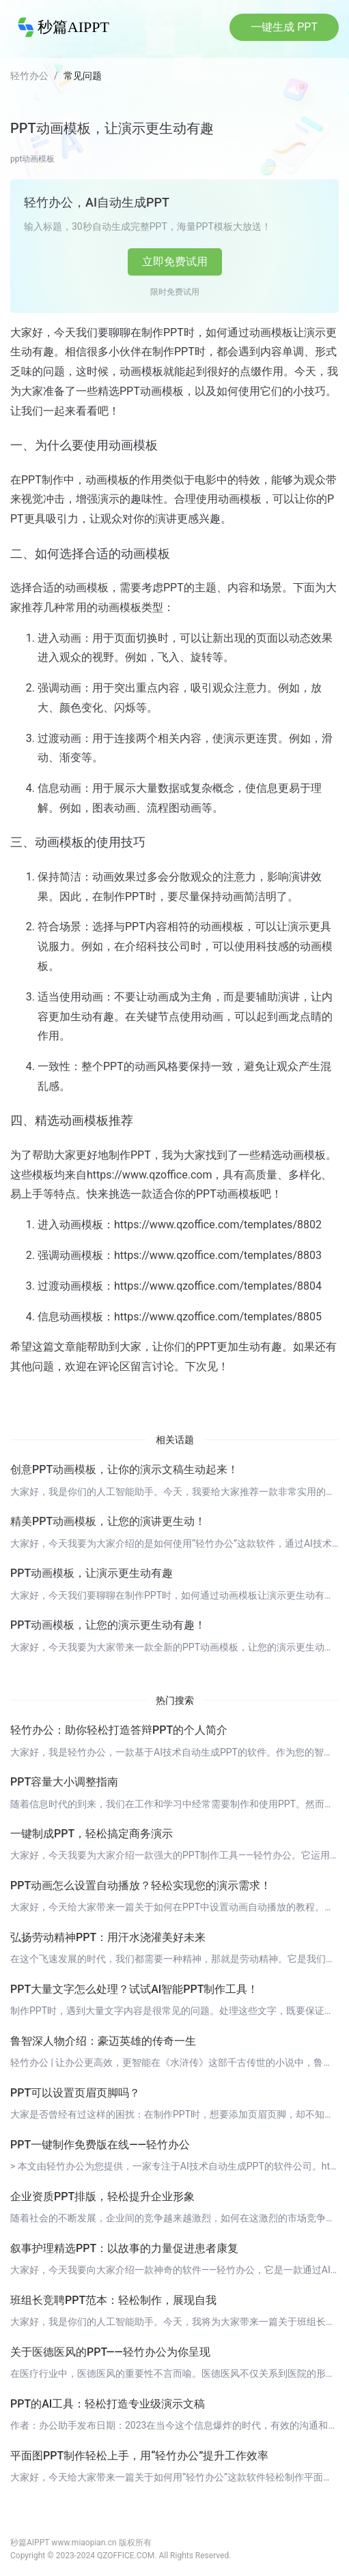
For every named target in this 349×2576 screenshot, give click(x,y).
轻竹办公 (29, 75)
